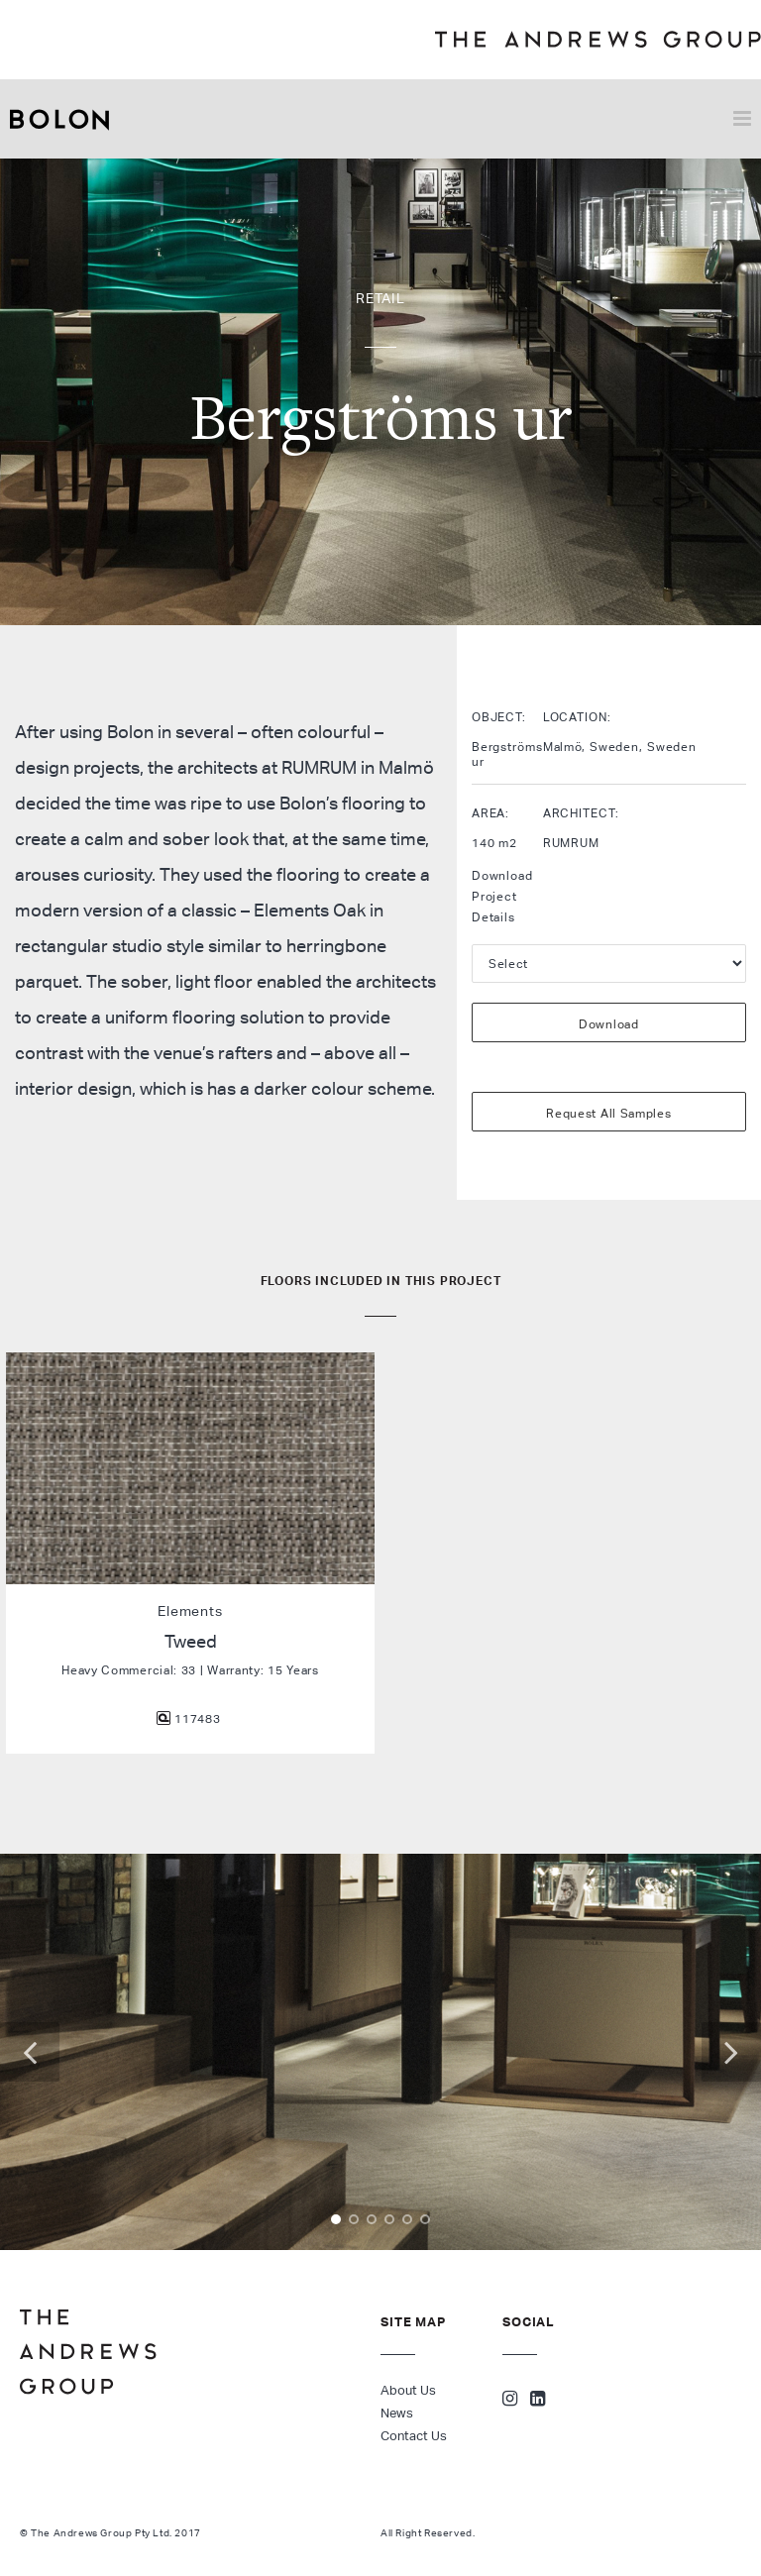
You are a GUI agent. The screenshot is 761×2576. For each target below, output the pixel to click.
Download (609, 1024)
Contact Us (413, 2435)
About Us (408, 2390)
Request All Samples (608, 1113)
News (396, 2413)
